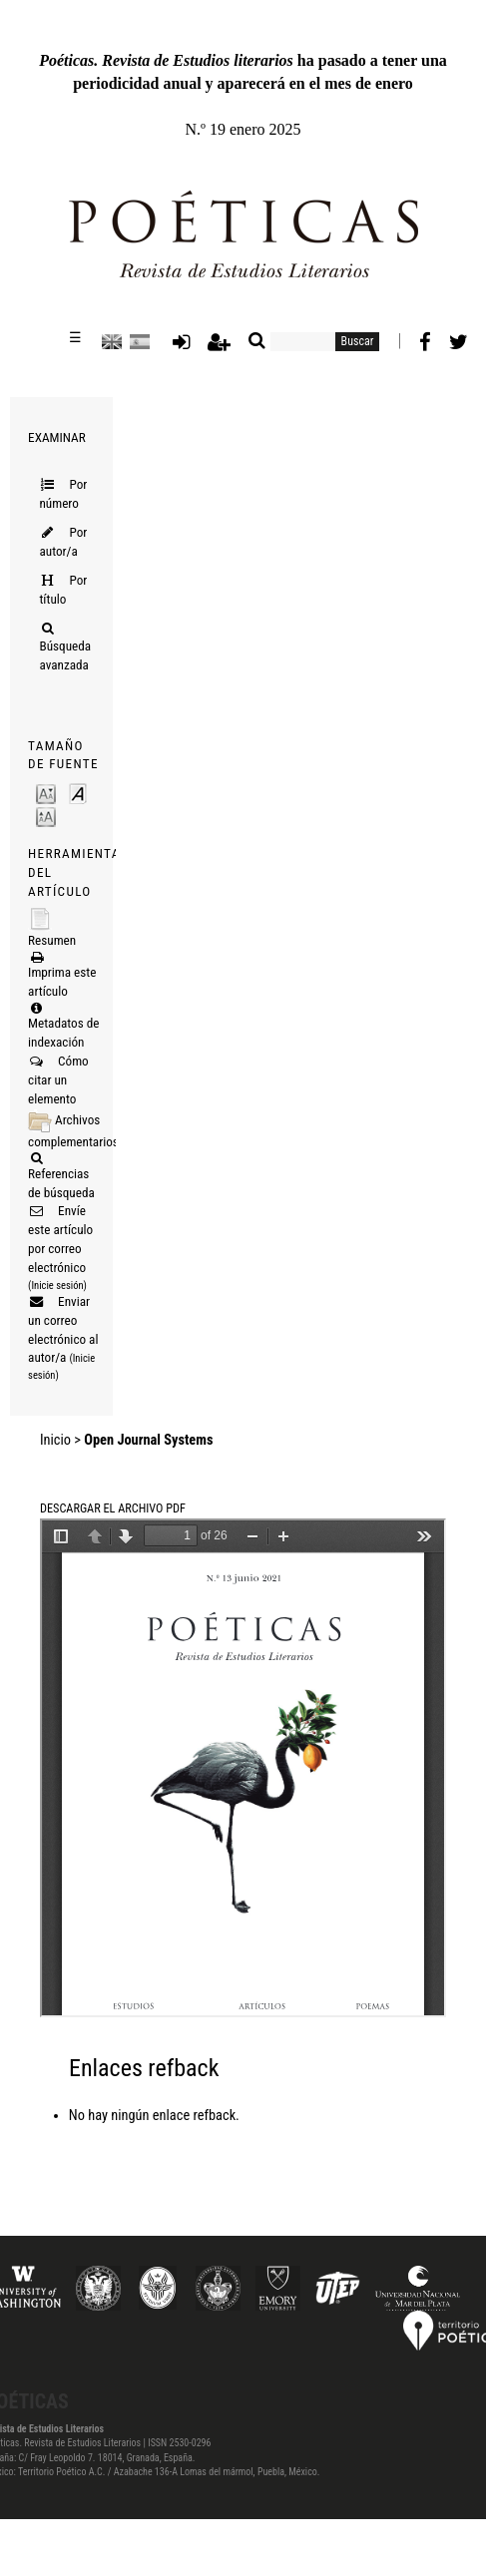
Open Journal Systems (148, 1440)
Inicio (55, 1440)
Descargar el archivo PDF (113, 1508)
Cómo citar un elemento (58, 1080)
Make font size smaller (46, 792)
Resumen (52, 940)
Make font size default (78, 792)
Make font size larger (46, 815)
